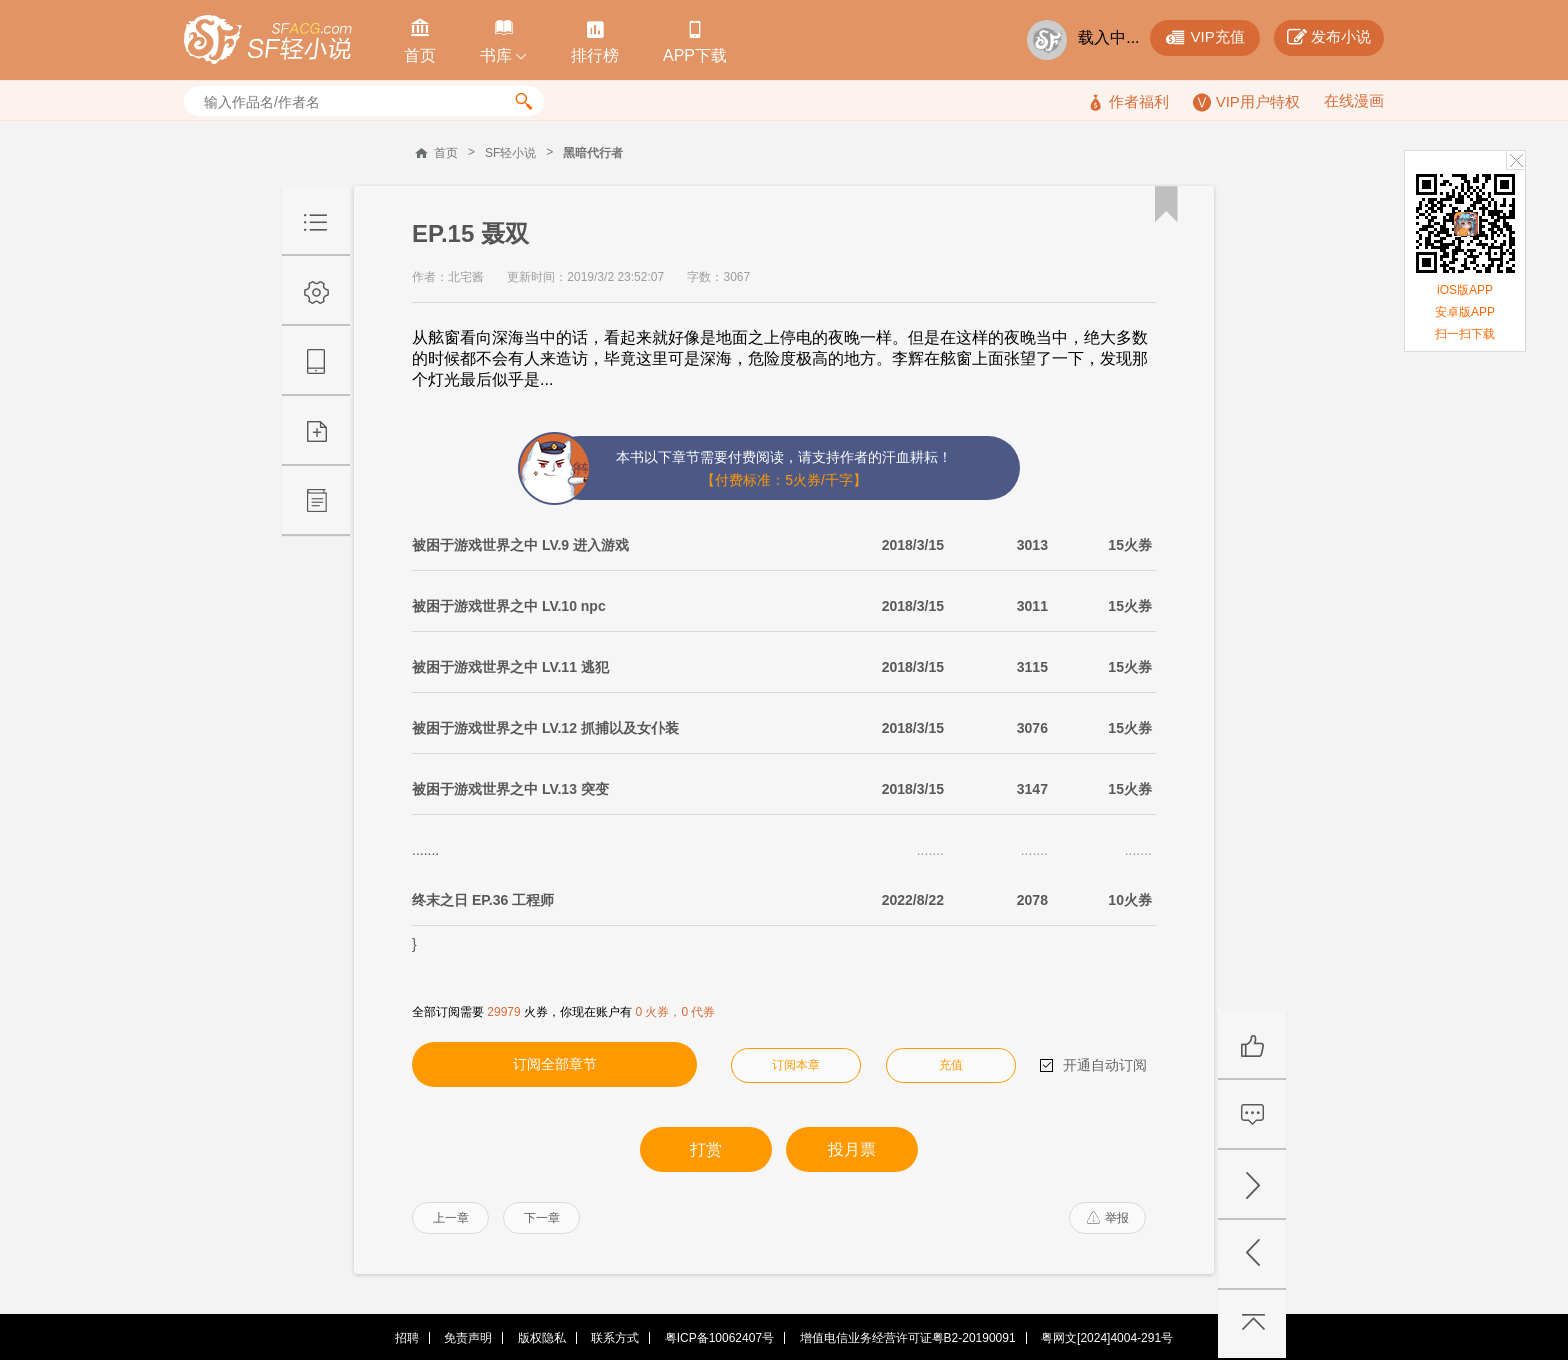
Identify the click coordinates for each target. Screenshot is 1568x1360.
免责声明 (468, 1338)
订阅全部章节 (555, 1064)
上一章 (451, 1218)
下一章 (542, 1218)
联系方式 (615, 1338)
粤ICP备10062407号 (719, 1338)
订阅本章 (796, 1065)
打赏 (706, 1149)
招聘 (407, 1338)
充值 (951, 1065)
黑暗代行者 (593, 153)
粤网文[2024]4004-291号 (1107, 1338)
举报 (1108, 1218)
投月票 (852, 1149)
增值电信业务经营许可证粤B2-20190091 (908, 1338)
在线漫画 (1354, 100)
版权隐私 (542, 1338)
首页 (446, 153)
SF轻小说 (510, 153)
